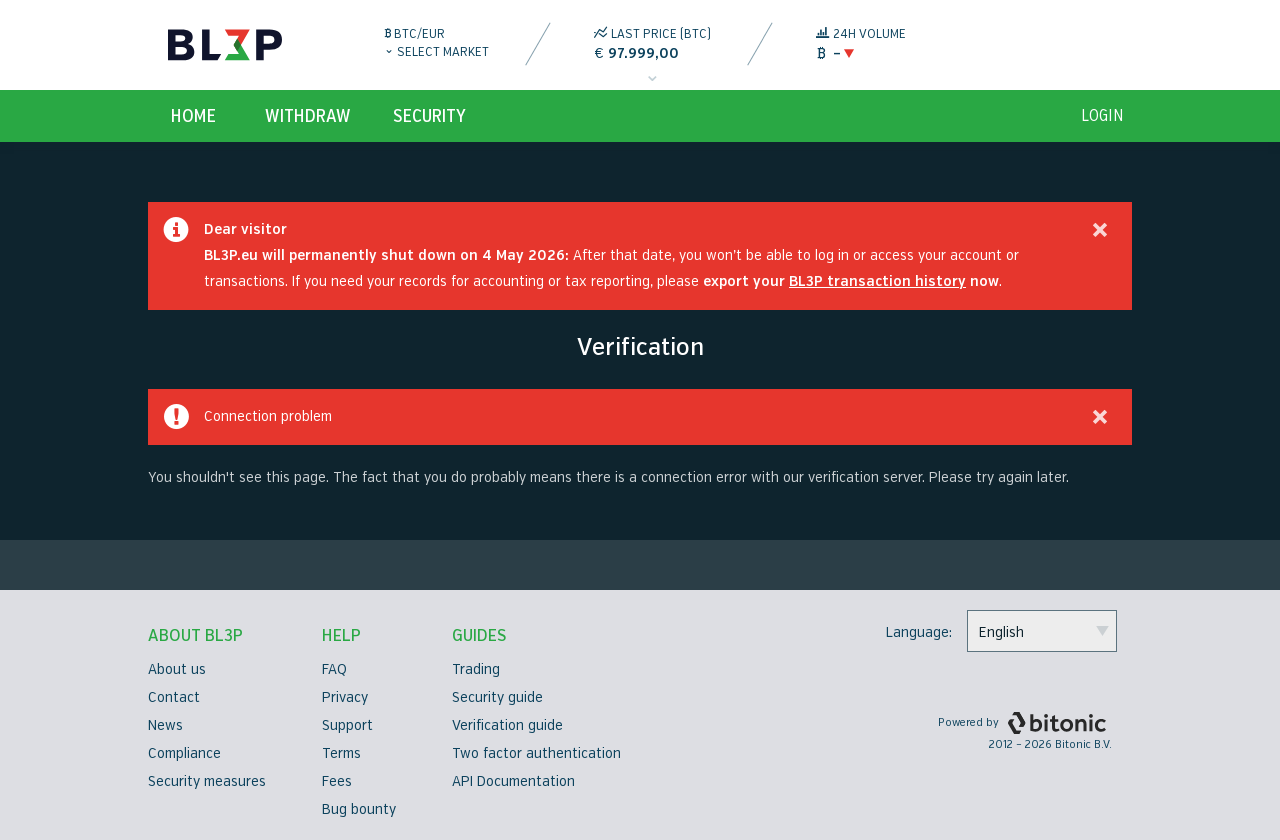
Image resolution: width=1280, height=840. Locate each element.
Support (347, 725)
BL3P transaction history (877, 281)
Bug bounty (359, 809)
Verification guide (507, 725)
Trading (476, 669)
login (1102, 116)
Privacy (345, 697)
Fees (337, 781)
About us (177, 669)
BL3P (225, 45)
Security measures (207, 781)
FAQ (334, 669)
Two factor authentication (536, 753)
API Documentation (513, 781)
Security (429, 116)
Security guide (497, 697)
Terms (341, 753)
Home (193, 116)
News (165, 725)
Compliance (184, 753)
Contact (174, 697)
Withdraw (308, 116)
